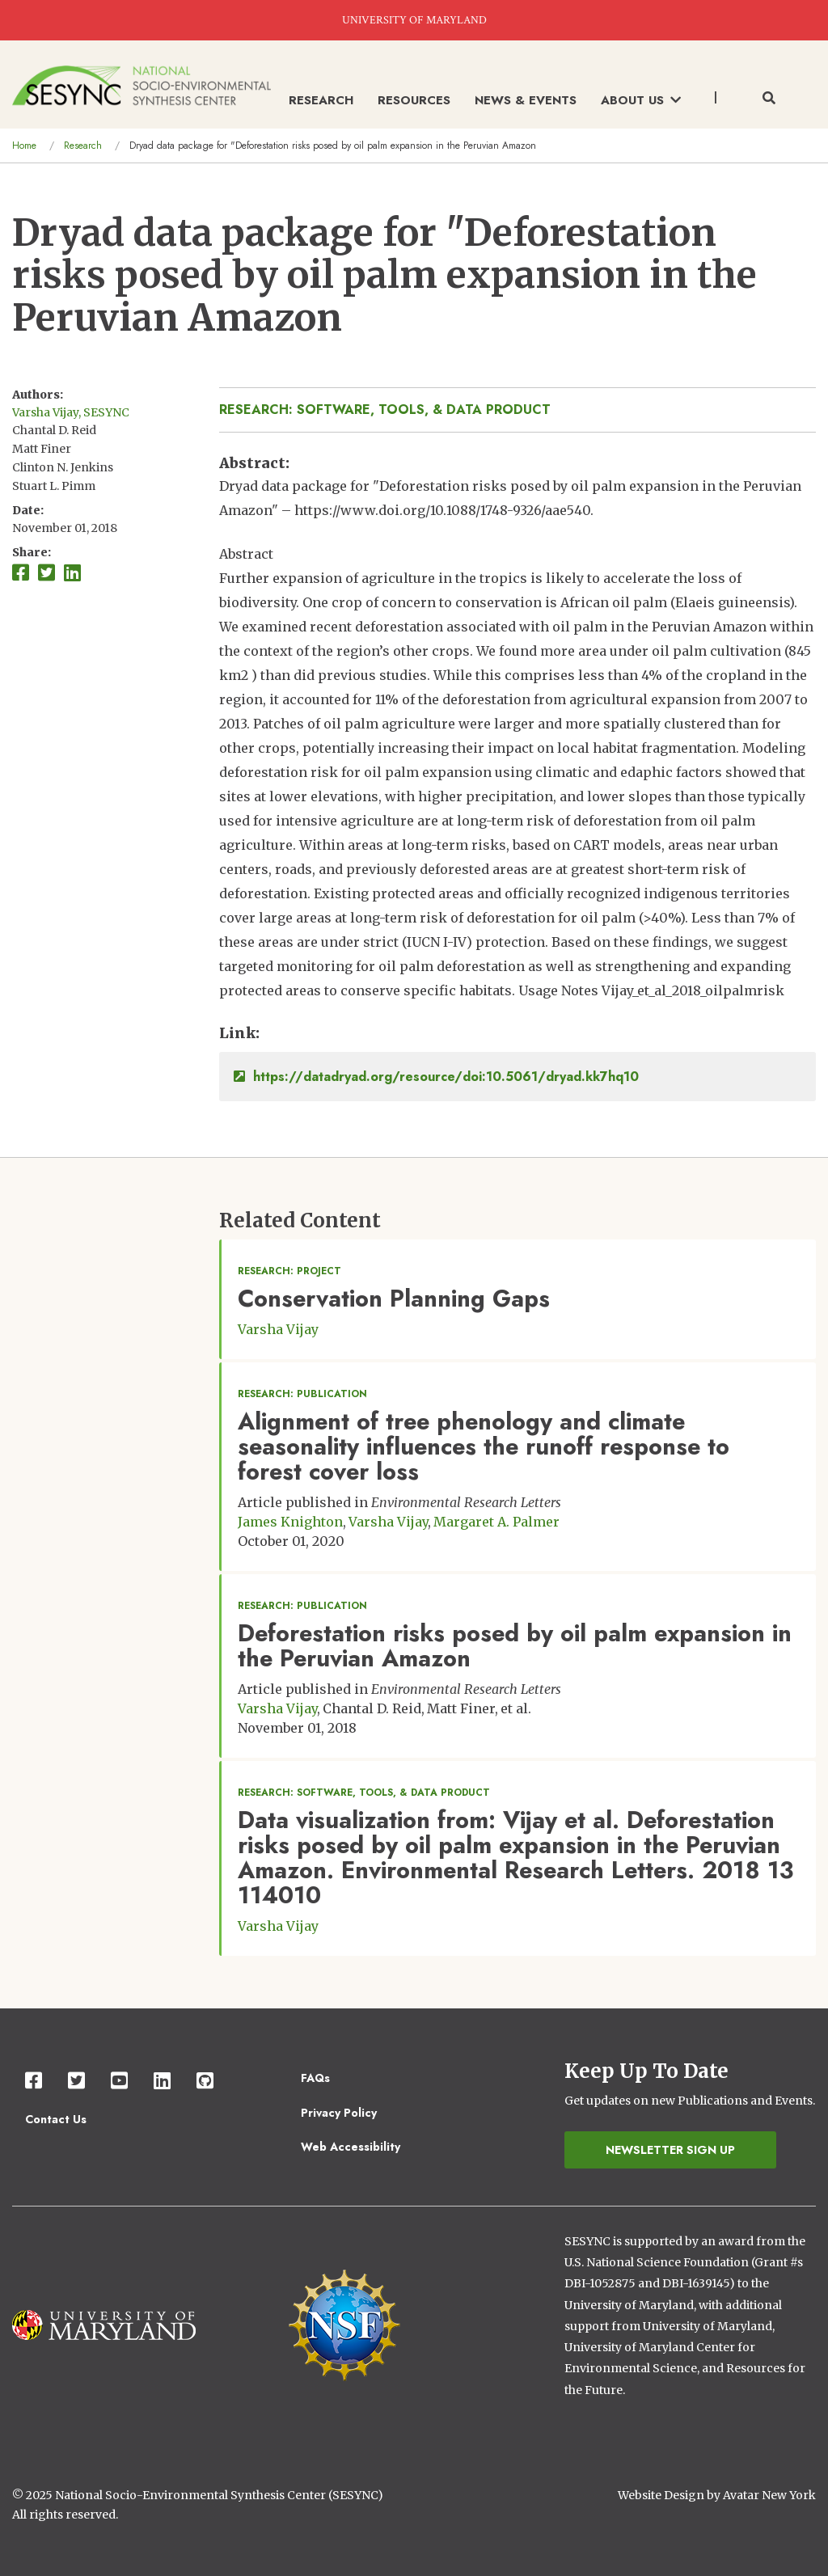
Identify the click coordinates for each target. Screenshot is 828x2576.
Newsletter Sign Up (670, 2150)
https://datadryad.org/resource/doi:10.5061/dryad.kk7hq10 (436, 1076)
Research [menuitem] (321, 100)
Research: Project (289, 1271)
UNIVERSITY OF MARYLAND (414, 20)
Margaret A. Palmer (496, 1522)
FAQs (315, 2078)
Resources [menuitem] (414, 100)
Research (83, 145)
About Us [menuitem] (641, 100)
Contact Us (56, 2119)
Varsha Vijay (278, 1329)
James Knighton (290, 1522)
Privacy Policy (339, 2113)
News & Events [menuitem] (526, 100)
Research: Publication (302, 1394)
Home (24, 145)
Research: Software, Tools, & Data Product (385, 409)
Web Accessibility (350, 2147)
